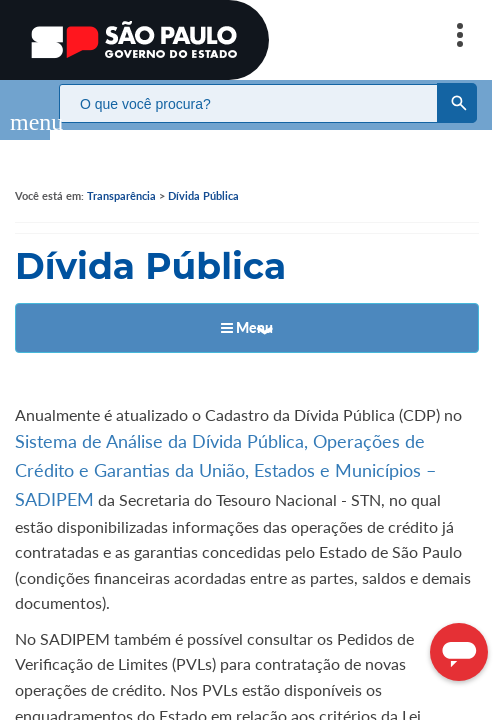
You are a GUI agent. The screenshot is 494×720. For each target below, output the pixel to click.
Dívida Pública (203, 175)
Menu (247, 307)
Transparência (121, 175)
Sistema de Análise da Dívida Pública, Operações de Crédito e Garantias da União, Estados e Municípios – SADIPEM (225, 450)
